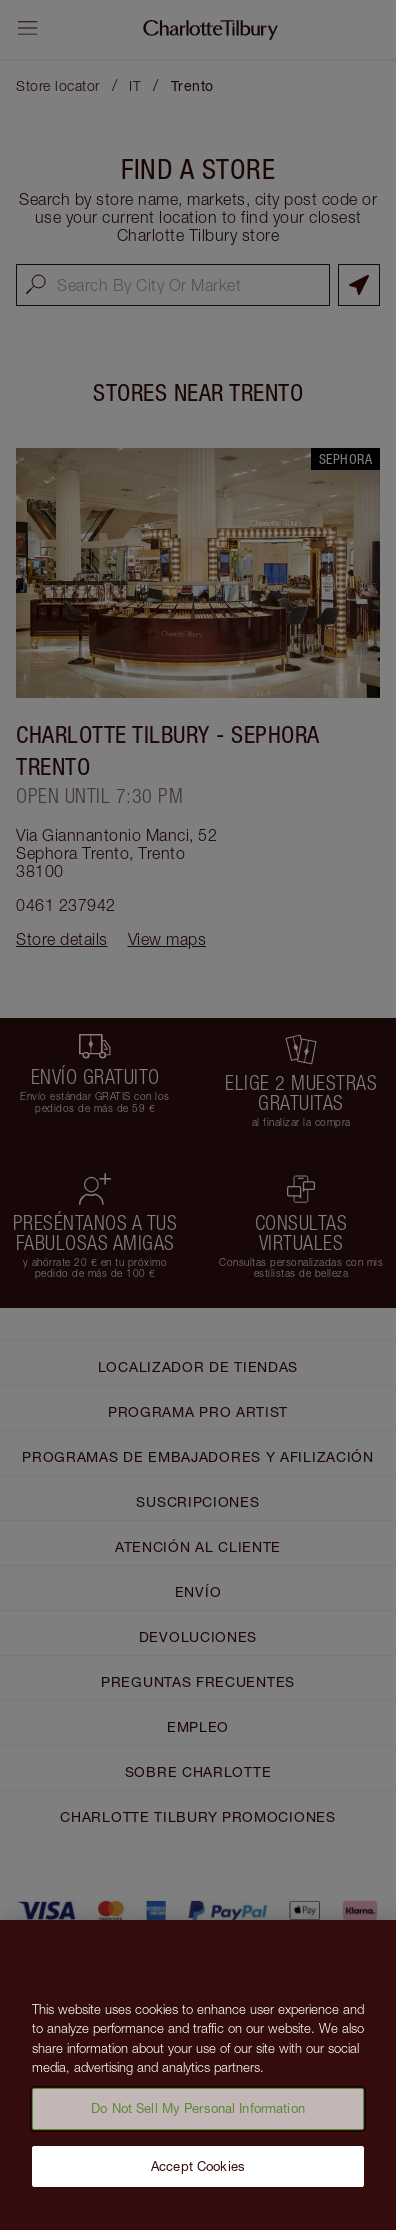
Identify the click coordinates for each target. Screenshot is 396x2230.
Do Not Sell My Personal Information (198, 2116)
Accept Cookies (198, 2173)
